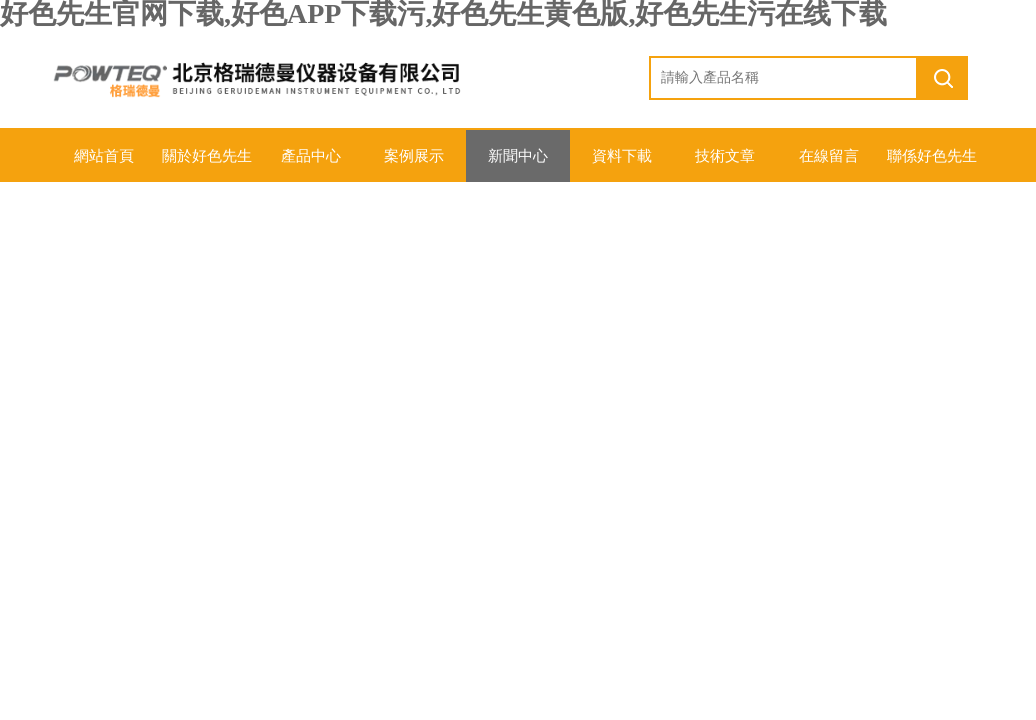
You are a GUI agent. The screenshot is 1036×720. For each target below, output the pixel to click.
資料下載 (622, 156)
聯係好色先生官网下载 (932, 165)
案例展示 (414, 156)
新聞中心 (518, 156)
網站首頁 (104, 156)
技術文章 (725, 156)
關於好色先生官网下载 (207, 165)
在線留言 (829, 156)
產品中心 (311, 156)
